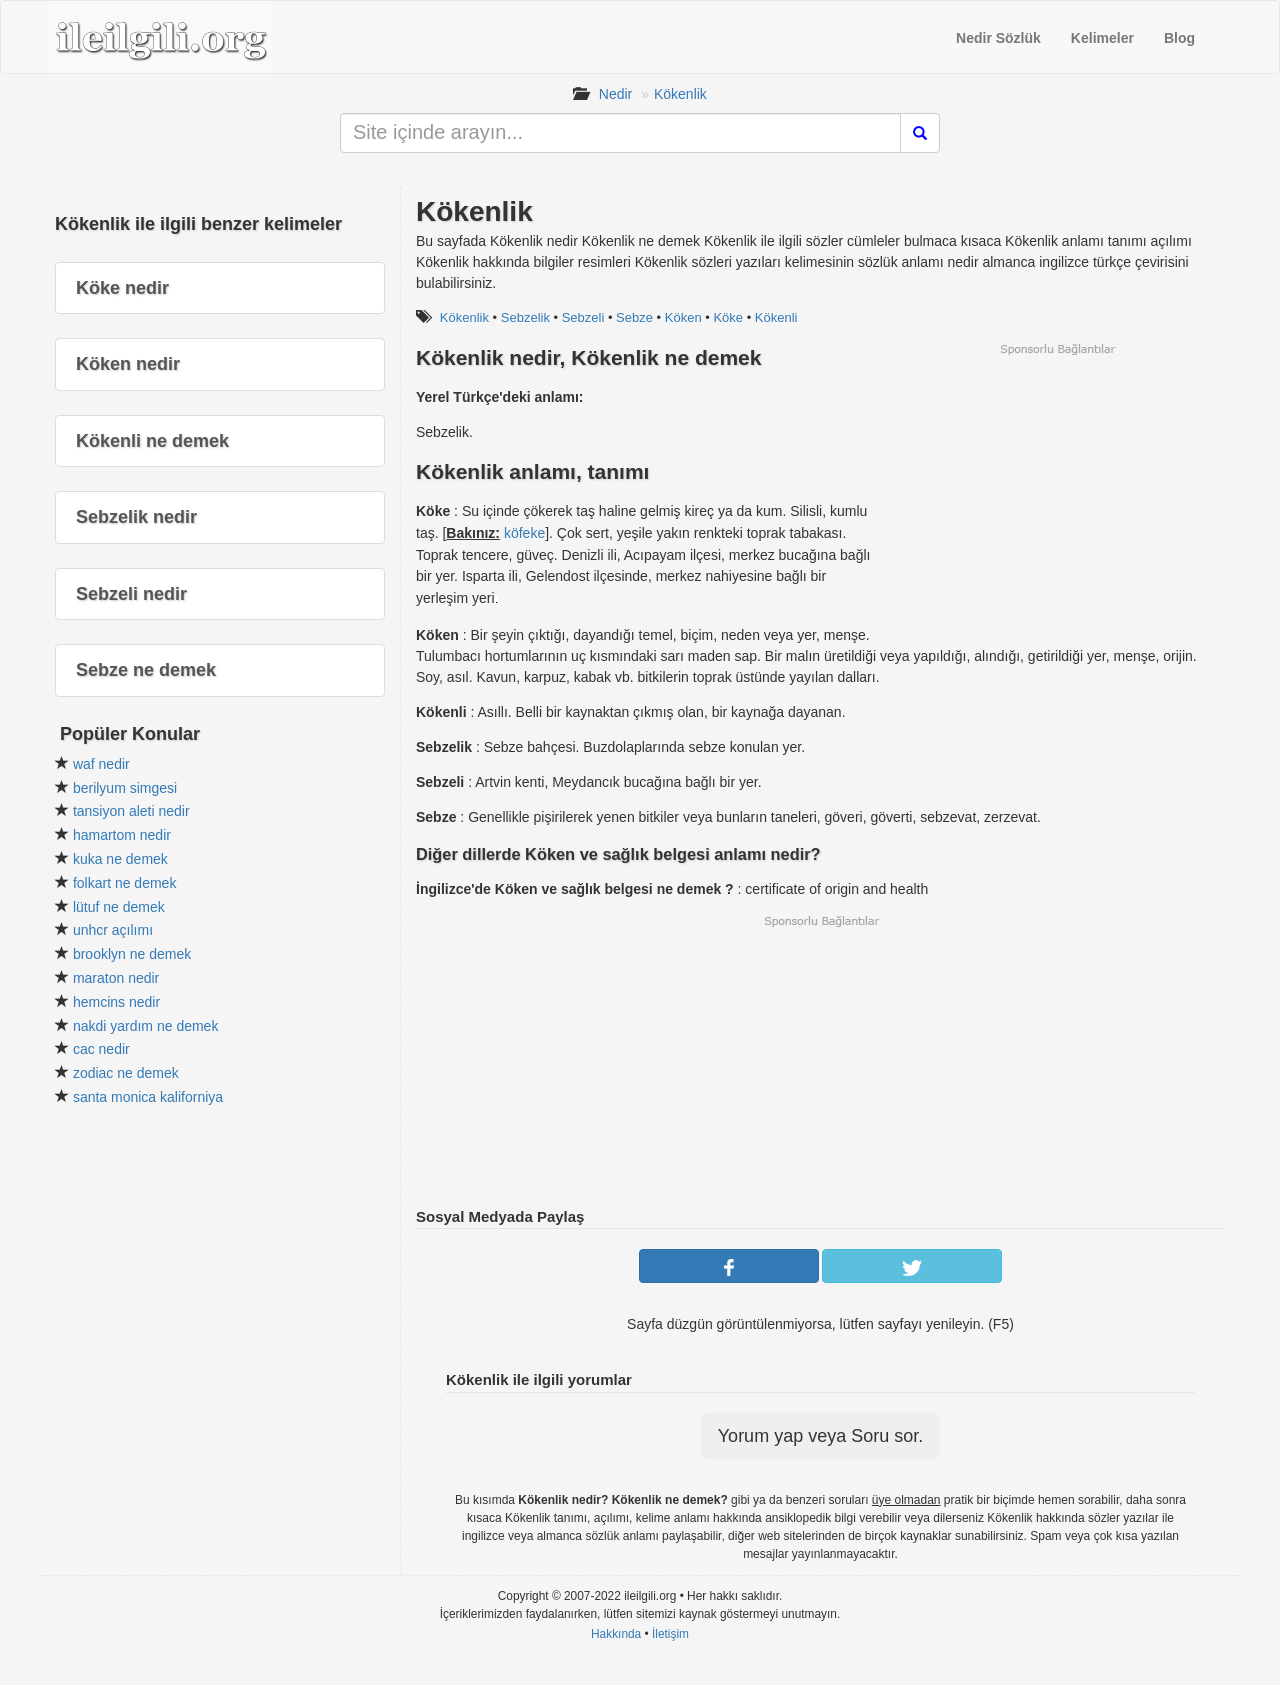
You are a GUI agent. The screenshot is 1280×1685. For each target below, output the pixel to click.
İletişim (670, 1634)
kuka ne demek (120, 859)
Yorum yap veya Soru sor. (820, 1436)
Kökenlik (680, 94)
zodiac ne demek (126, 1073)
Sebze (634, 317)
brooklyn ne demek (132, 954)
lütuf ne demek (119, 907)
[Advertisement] (1057, 497)
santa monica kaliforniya (148, 1097)
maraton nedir (116, 978)
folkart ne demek (125, 883)
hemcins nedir (116, 1002)
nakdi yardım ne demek (146, 1026)
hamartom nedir (122, 835)
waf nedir (101, 764)
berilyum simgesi (125, 788)
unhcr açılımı (113, 930)
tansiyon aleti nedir (131, 811)
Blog (1179, 38)
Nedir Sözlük (998, 38)
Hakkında (616, 1634)
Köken (683, 317)
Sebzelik (525, 317)
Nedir (615, 94)
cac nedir (101, 1049)
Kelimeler (1102, 38)
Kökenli (776, 317)
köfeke (524, 533)
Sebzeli (583, 317)
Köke (728, 317)
